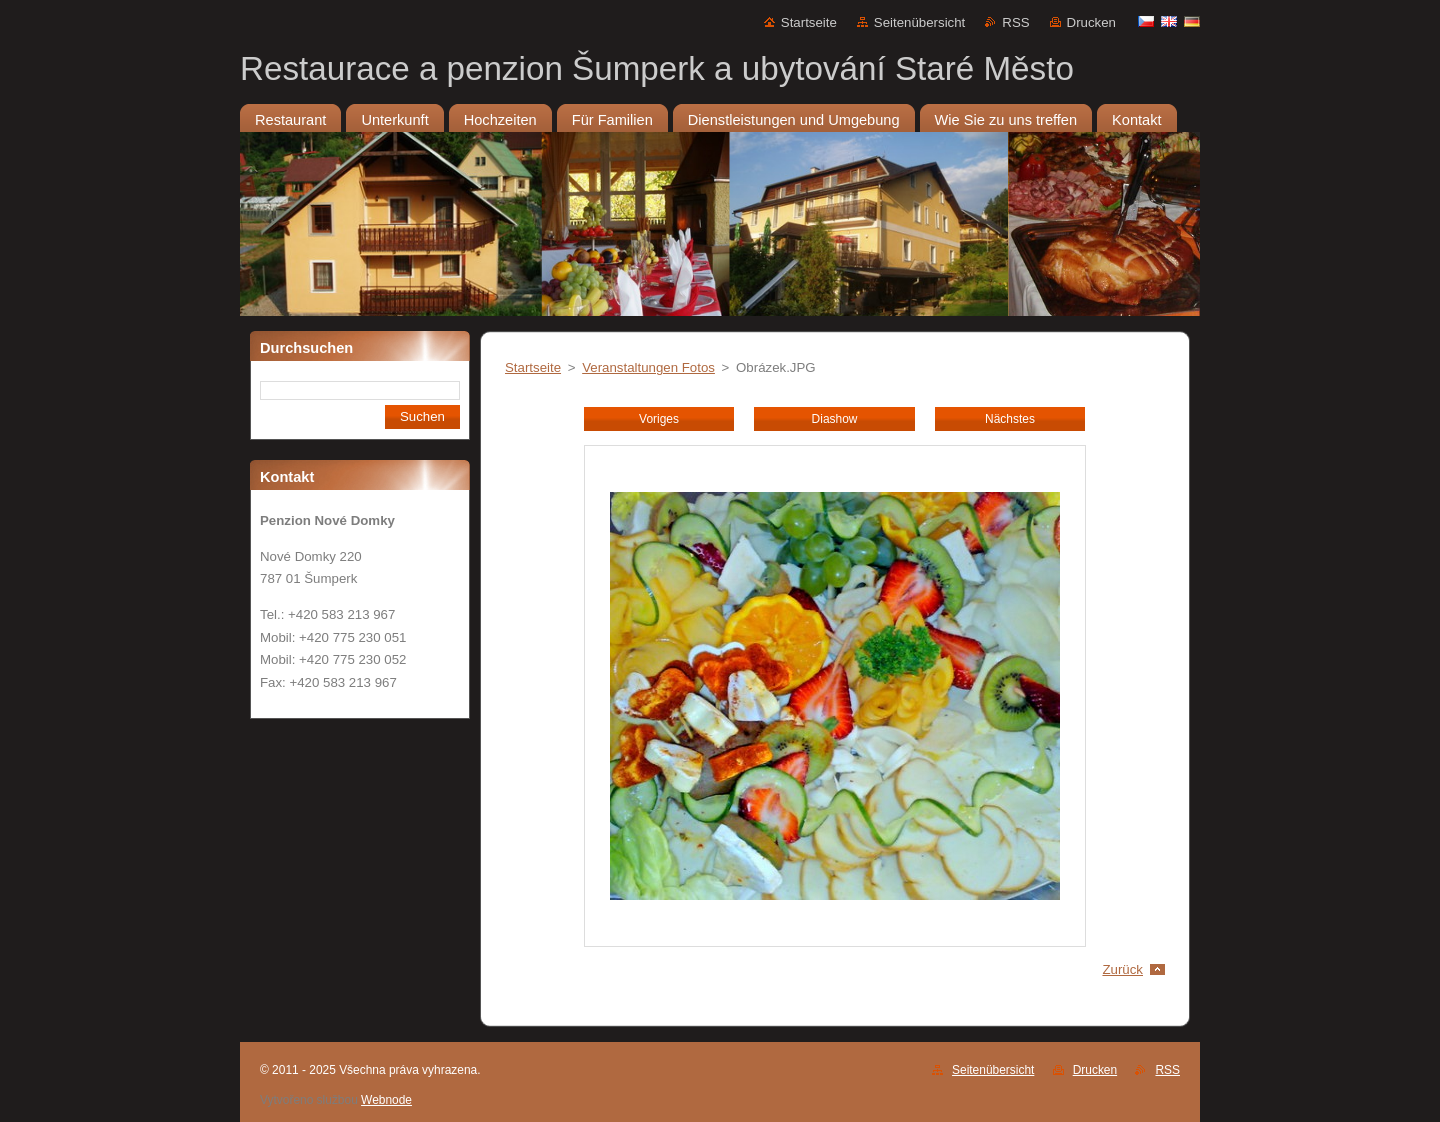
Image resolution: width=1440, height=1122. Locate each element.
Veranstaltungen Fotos (648, 367)
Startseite (809, 22)
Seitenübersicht (919, 22)
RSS (1015, 22)
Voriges (659, 419)
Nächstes (1010, 419)
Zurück (1122, 969)
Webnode (386, 1100)
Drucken (1091, 22)
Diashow (835, 419)
